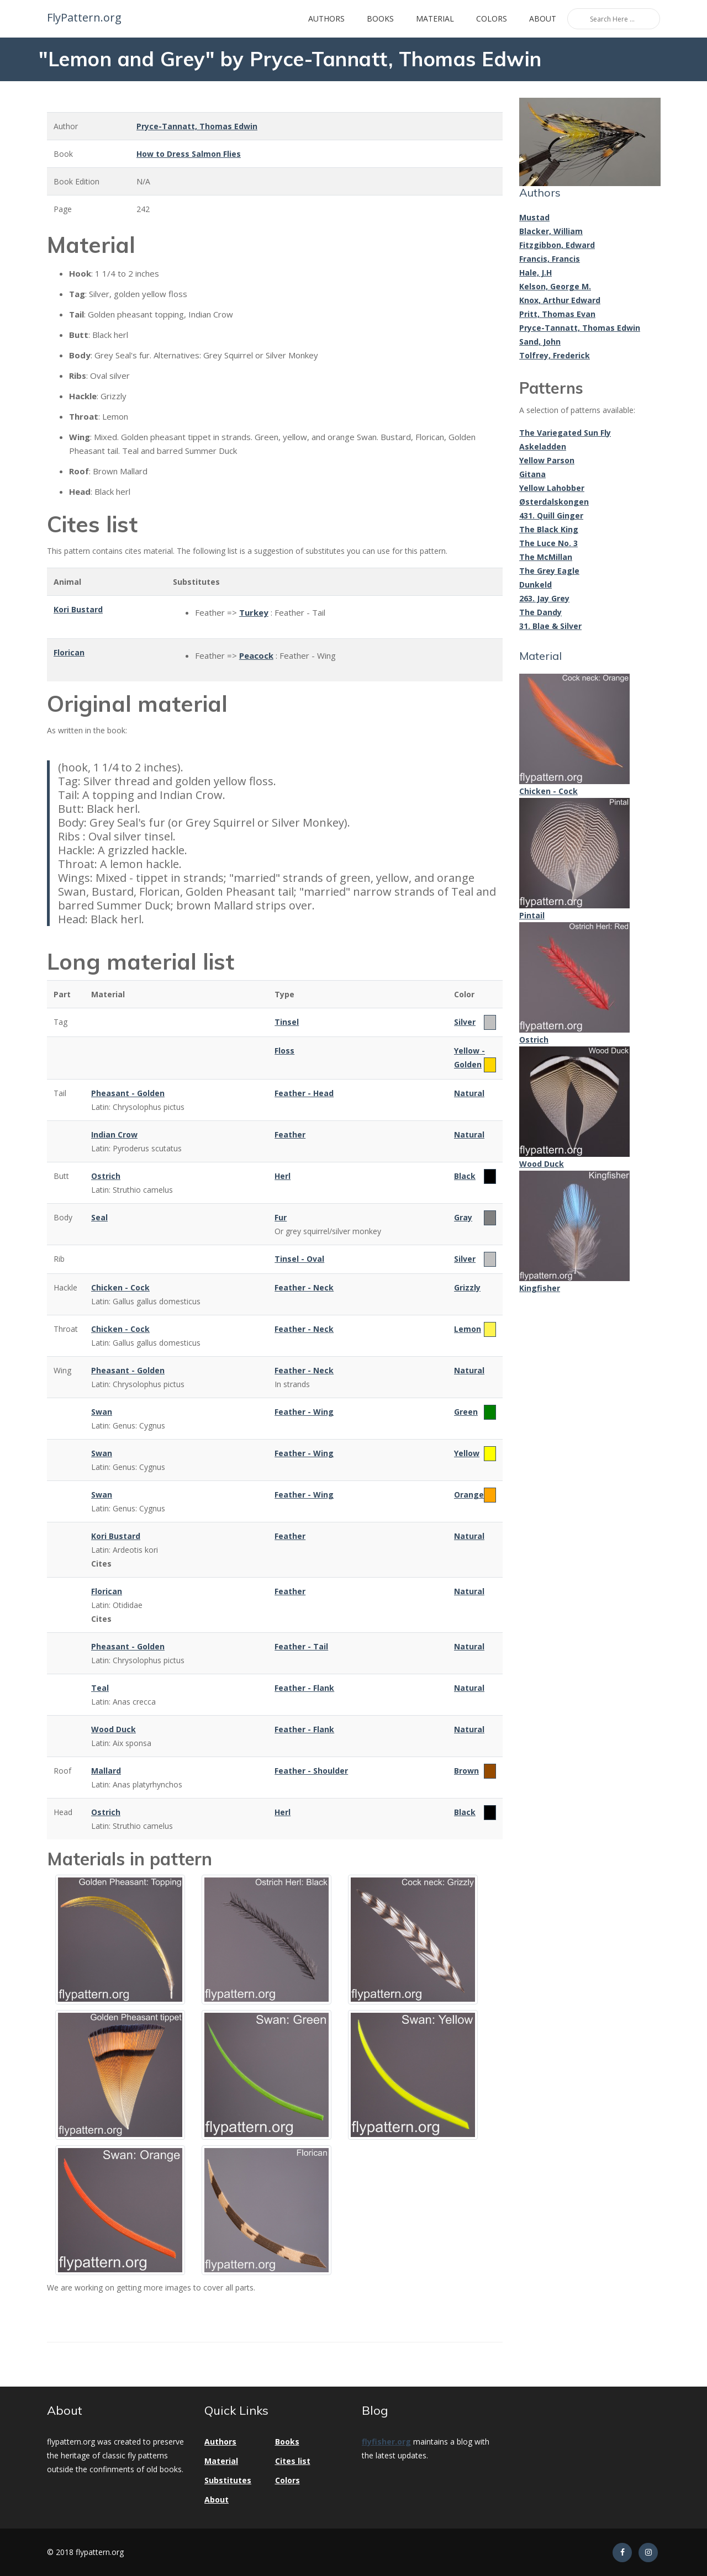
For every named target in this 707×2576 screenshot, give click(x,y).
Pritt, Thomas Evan (557, 314)
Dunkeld (535, 584)
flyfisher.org (386, 2441)
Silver (465, 1022)
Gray (463, 1217)
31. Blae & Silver (550, 626)
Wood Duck (113, 1729)
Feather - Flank (304, 1688)
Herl (283, 1176)
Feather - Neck (304, 1287)
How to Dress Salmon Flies (188, 154)
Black (465, 1176)
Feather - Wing (304, 1411)
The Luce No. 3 (548, 543)
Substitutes (227, 2480)
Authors (326, 18)
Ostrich (105, 1176)
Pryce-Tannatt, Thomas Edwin (196, 126)
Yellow (466, 1453)
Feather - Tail (301, 1646)
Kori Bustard (78, 609)
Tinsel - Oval (299, 1258)
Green (466, 1411)
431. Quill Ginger (551, 515)
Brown (466, 1770)
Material (435, 18)
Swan (101, 1411)
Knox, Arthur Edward (559, 300)
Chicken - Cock (120, 1287)
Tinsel (287, 1022)
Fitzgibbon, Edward (557, 245)
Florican (69, 652)
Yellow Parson (546, 460)
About (542, 18)
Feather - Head (304, 1093)
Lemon (467, 1329)
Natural (469, 1093)
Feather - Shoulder (311, 1770)
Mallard (106, 1770)
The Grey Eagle (549, 570)
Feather (290, 1134)
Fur (281, 1217)
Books (380, 18)
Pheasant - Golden (128, 1093)
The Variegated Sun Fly (565, 432)
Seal (99, 1217)
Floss (284, 1050)
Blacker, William (551, 231)
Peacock (256, 655)
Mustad (534, 217)
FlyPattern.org (83, 17)
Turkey (253, 612)
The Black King (548, 529)
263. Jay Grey (544, 598)
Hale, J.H (535, 272)
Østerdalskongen (554, 501)
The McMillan (545, 557)
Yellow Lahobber (551, 488)
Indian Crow (114, 1134)
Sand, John (540, 341)
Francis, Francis (549, 258)
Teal (100, 1688)
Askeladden (542, 446)
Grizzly (467, 1287)
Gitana (532, 474)
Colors (491, 18)
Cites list (292, 2461)
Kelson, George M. (555, 286)
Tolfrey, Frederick (554, 355)
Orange (469, 1494)
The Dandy (540, 612)
